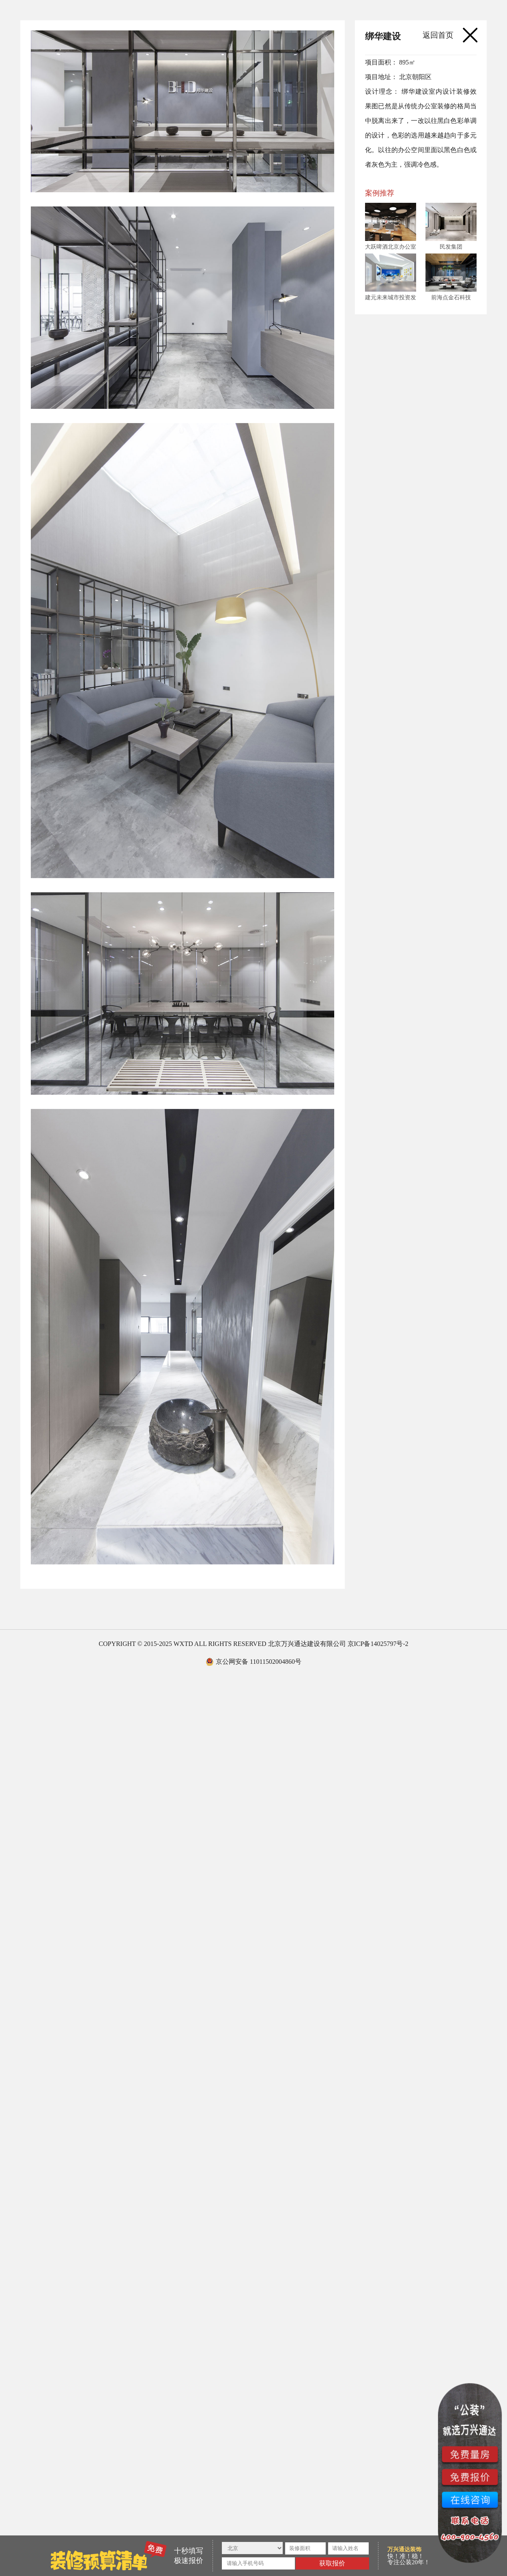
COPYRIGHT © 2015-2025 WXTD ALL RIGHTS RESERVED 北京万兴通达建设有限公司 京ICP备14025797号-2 (253, 1643)
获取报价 (332, 2563)
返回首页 (438, 35)
